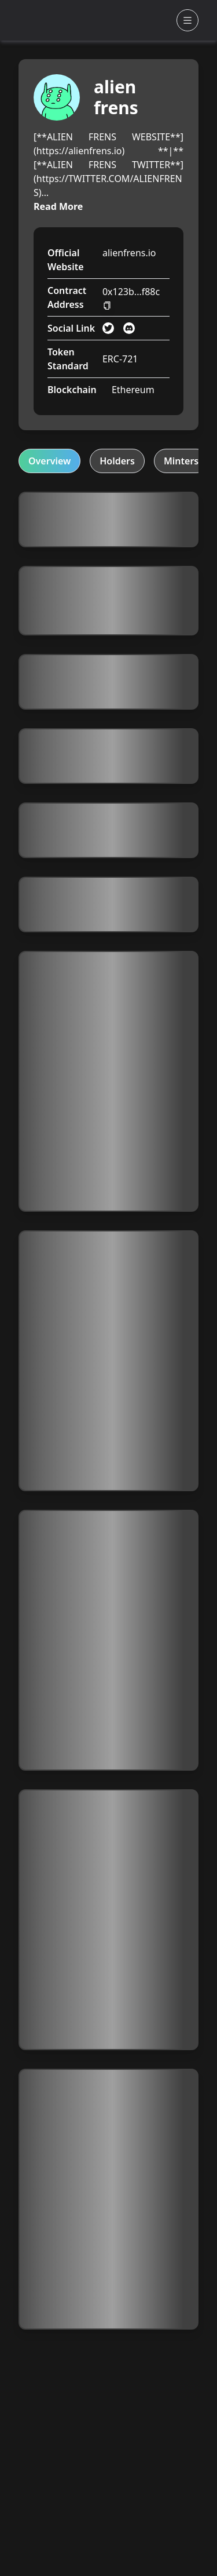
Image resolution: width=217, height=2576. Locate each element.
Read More (58, 206)
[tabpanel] (108, 1411)
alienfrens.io (129, 252)
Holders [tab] (117, 461)
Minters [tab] (181, 461)
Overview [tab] (49, 461)
